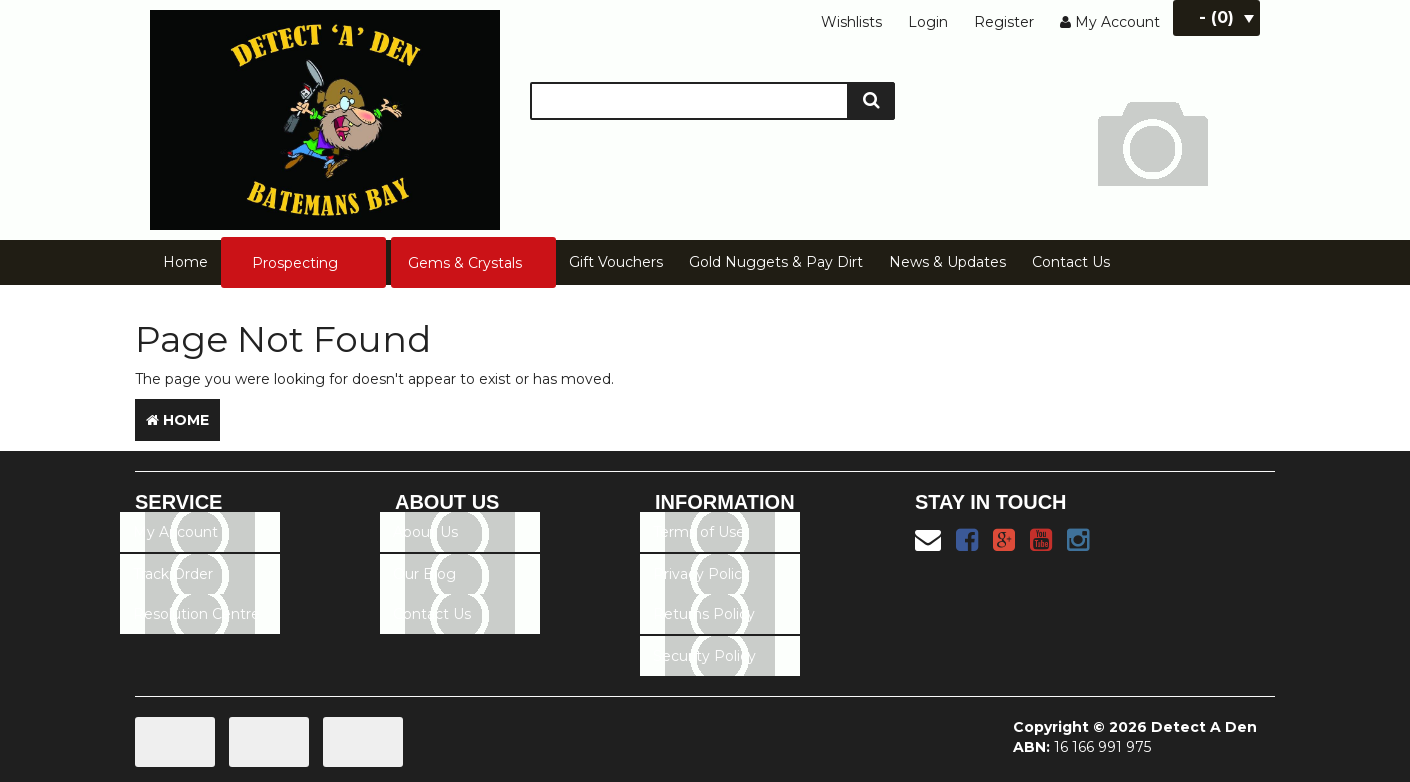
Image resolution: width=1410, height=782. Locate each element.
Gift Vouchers (616, 262)
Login (928, 22)
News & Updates (947, 262)
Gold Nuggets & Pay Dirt (776, 262)
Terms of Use (699, 532)
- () (1226, 17)
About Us (425, 532)
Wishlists (851, 22)
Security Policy (704, 656)
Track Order (173, 574)
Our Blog (424, 574)
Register (1004, 22)
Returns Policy (704, 614)
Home (185, 262)
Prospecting (295, 263)
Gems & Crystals (465, 263)
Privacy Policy (701, 574)
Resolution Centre (196, 614)
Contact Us (1071, 262)
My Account (175, 532)
